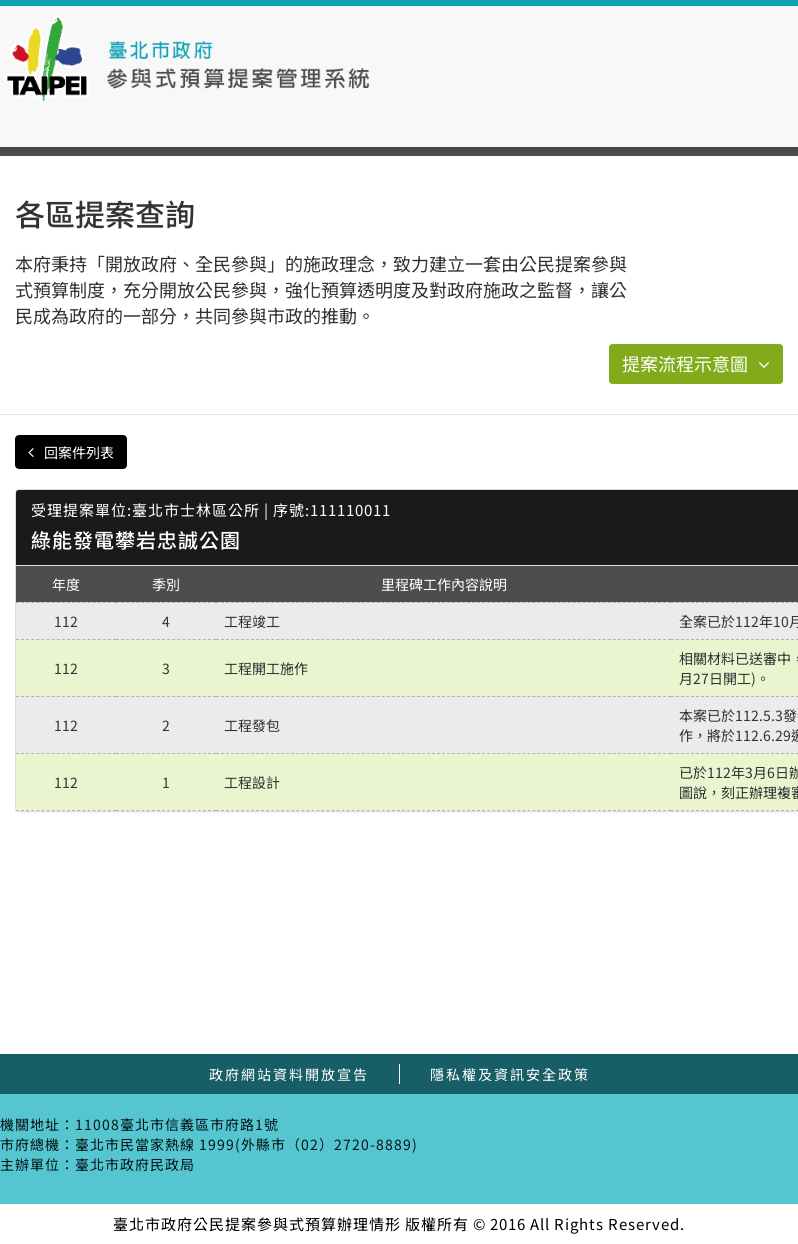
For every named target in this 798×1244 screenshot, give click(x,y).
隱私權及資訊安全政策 (510, 1074)
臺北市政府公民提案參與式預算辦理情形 (188, 60)
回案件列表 (71, 452)
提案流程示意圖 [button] (696, 363)
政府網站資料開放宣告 (289, 1074)
